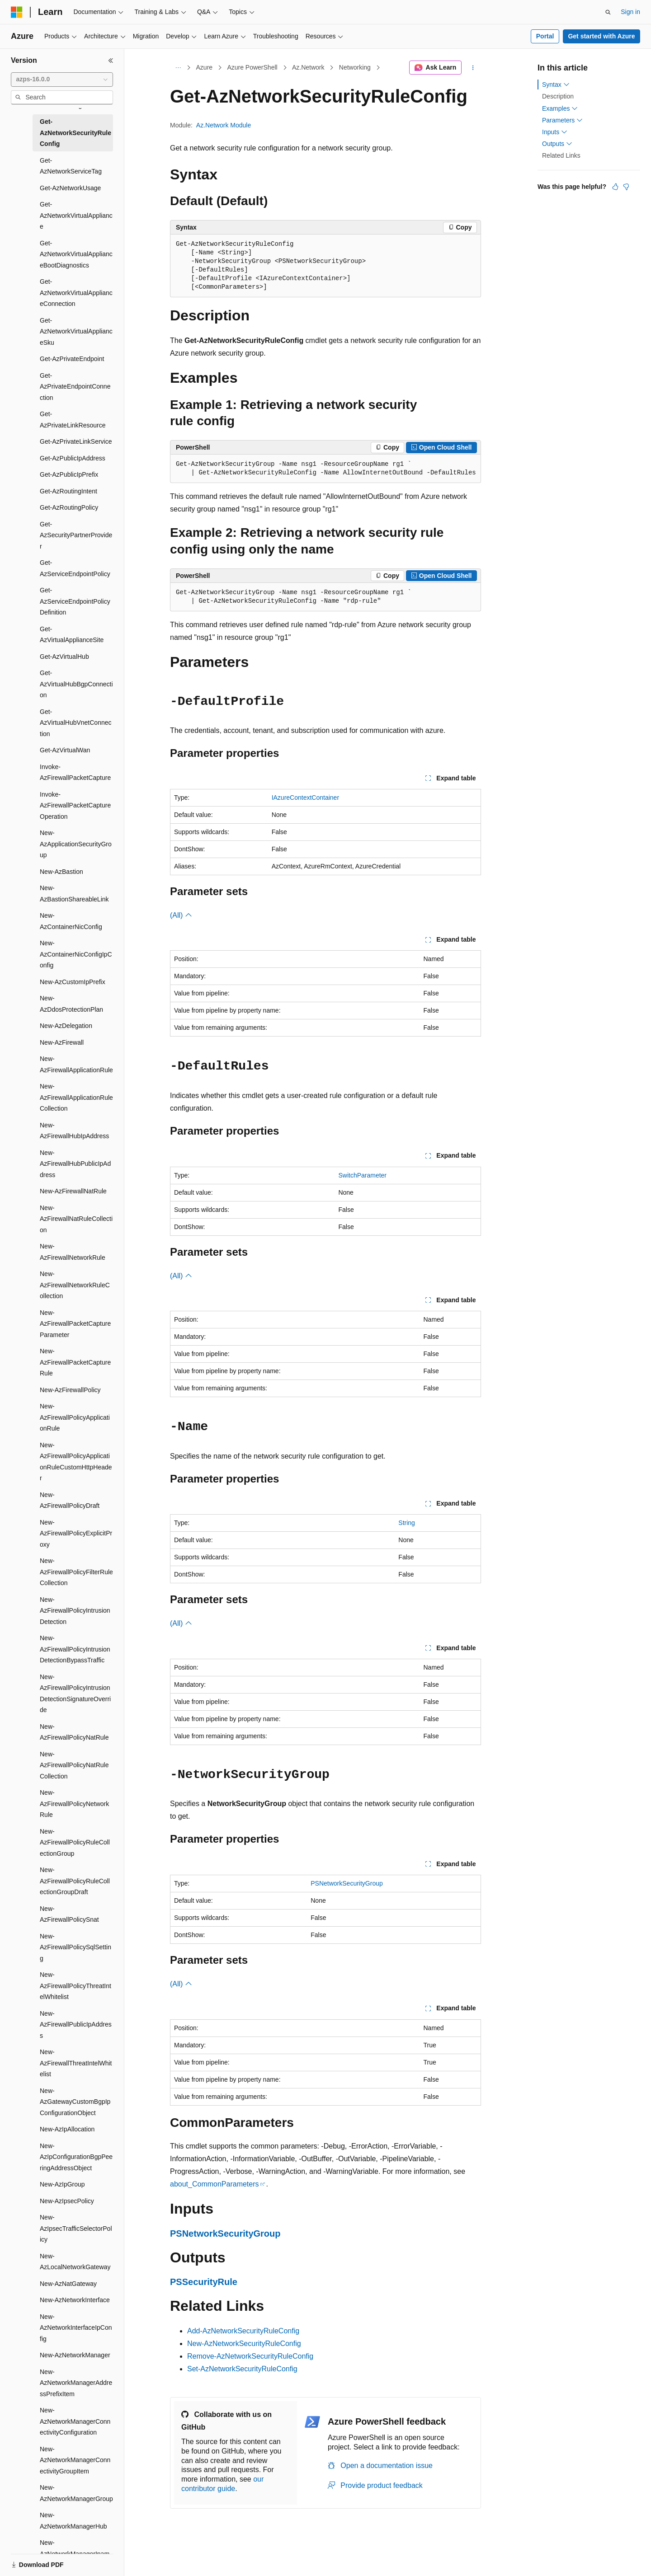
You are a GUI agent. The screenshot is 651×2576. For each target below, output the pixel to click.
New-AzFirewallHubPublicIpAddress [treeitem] (75, 1163)
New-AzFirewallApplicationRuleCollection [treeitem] (76, 1097)
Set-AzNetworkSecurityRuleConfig (242, 2369)
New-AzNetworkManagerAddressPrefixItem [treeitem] (76, 2383)
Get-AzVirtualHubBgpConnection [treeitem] (76, 684)
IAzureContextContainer (305, 797)
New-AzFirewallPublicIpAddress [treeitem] (76, 2024)
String (406, 1522)
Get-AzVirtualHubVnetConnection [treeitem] (76, 722)
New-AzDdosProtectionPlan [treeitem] (71, 1004)
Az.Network (308, 67)
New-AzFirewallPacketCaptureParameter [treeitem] (75, 1323)
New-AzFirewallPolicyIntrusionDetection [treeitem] (75, 1610)
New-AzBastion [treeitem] (61, 871)
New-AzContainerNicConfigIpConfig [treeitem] (76, 954)
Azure (204, 67)
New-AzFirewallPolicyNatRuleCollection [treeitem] (74, 1765)
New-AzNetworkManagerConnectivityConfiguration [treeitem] (75, 2421)
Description (558, 96)
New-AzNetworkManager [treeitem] (75, 2355)
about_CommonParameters (214, 2184)
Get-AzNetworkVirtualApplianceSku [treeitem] (76, 331)
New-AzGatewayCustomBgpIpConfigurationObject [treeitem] (75, 2101)
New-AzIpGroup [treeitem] (62, 2184)
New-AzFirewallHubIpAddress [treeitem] (74, 1130)
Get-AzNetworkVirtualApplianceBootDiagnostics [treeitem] (76, 254)
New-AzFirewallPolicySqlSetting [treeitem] (75, 1947)
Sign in (630, 11)
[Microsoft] (17, 12)
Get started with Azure (601, 36)
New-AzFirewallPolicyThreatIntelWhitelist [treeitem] (75, 1985)
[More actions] (473, 68)
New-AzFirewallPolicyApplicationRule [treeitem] (75, 1417)
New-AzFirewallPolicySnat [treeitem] (69, 1914)
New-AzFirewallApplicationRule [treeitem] (76, 1064)
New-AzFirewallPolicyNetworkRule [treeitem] (74, 1803)
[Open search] (608, 12)
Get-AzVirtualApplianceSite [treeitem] (72, 634)
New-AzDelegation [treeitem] (66, 1025)
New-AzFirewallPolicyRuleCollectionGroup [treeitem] (75, 1842)
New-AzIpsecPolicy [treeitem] (67, 2201)
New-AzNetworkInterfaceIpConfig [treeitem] (76, 2327)
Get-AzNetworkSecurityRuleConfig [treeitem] (75, 132)
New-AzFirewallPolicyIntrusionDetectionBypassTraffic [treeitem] (75, 1649)
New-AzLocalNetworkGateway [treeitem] (75, 2261)
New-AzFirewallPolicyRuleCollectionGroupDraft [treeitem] (75, 1881)
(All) (181, 915)
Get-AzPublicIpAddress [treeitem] (72, 458)
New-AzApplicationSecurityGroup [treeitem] (76, 844)
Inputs (554, 132)
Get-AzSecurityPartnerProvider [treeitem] (76, 535)
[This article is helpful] (615, 186)
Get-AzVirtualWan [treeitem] (65, 750)
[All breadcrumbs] (178, 68)
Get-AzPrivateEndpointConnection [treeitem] (75, 386)
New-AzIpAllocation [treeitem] (67, 2129)
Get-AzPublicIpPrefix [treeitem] (69, 474)
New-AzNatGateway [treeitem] (68, 2283)
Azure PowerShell (252, 67)
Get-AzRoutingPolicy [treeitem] (69, 507)
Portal (545, 36)
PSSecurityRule (203, 2282)
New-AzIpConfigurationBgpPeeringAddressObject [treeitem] (76, 2157)
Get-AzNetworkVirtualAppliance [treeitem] (76, 215)
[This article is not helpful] (626, 186)
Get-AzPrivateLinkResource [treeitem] (73, 419)
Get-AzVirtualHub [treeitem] (64, 656)
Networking (355, 67)
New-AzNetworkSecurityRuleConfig (244, 2343)
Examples (560, 108)
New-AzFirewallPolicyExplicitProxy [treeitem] (76, 1533)
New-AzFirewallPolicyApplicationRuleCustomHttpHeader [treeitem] (76, 1461)
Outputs (557, 143)
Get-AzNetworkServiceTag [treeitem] (71, 166)
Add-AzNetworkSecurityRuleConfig (243, 2331)
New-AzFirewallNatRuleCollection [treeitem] (76, 1219)
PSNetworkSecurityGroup (347, 1883)
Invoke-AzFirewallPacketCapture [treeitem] (75, 772)
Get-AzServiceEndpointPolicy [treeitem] (75, 568)
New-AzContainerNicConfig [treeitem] (71, 921)
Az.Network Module (223, 125)
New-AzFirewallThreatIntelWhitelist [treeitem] (76, 2063)
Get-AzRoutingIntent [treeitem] (68, 491)
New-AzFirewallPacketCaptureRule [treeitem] (75, 1362)
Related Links (561, 155)
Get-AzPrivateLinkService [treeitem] (76, 441)
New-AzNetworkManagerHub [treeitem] (73, 2520)
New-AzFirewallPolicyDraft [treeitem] (69, 1500)
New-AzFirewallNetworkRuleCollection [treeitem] (75, 1285)
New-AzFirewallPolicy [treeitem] (70, 1390)
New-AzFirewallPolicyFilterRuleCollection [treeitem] (76, 1571)
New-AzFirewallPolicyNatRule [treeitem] (74, 1732)
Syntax (556, 84)
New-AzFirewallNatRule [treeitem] (73, 1191)
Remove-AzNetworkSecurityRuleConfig (250, 2356)
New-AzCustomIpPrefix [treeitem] (72, 981)
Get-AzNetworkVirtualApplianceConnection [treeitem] (76, 292)
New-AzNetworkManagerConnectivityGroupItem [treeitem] (75, 2460)
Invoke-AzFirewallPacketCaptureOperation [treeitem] (75, 805)
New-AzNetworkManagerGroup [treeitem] (76, 2493)
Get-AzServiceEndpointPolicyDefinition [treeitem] (75, 601)
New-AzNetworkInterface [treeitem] (75, 2300)
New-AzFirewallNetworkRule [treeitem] (72, 1252)
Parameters (562, 120)
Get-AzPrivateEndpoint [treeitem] (72, 358)
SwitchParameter (362, 1175)
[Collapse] (110, 60)
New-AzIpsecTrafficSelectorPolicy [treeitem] (76, 2228)
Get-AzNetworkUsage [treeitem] (70, 188)
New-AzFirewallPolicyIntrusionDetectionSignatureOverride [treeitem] (75, 1693)
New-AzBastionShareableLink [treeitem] (74, 893)
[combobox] (62, 79)
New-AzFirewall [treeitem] (62, 1042)
